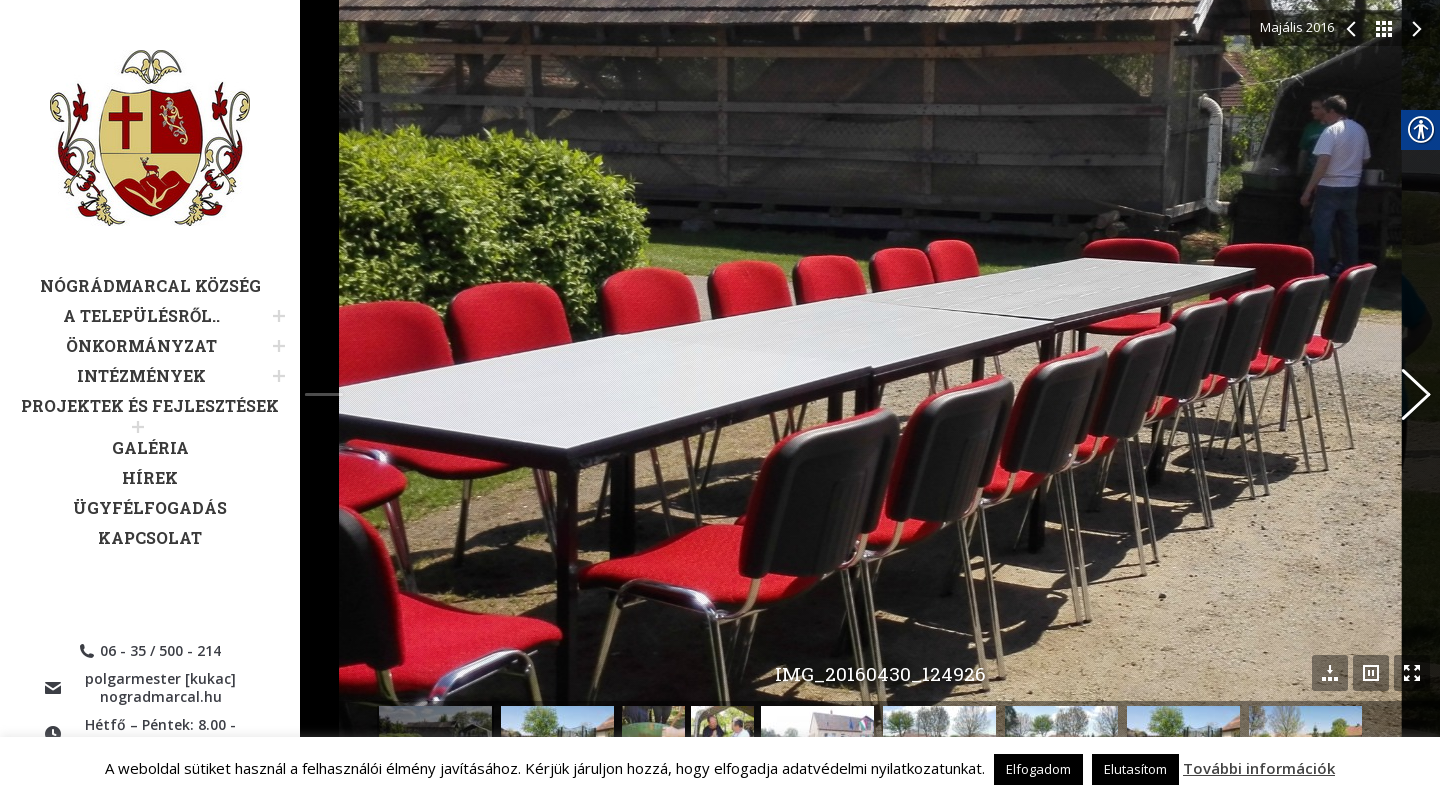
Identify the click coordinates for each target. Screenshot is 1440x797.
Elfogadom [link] (1038, 769)
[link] (150, 163)
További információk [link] (1259, 768)
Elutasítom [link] (1135, 769)
